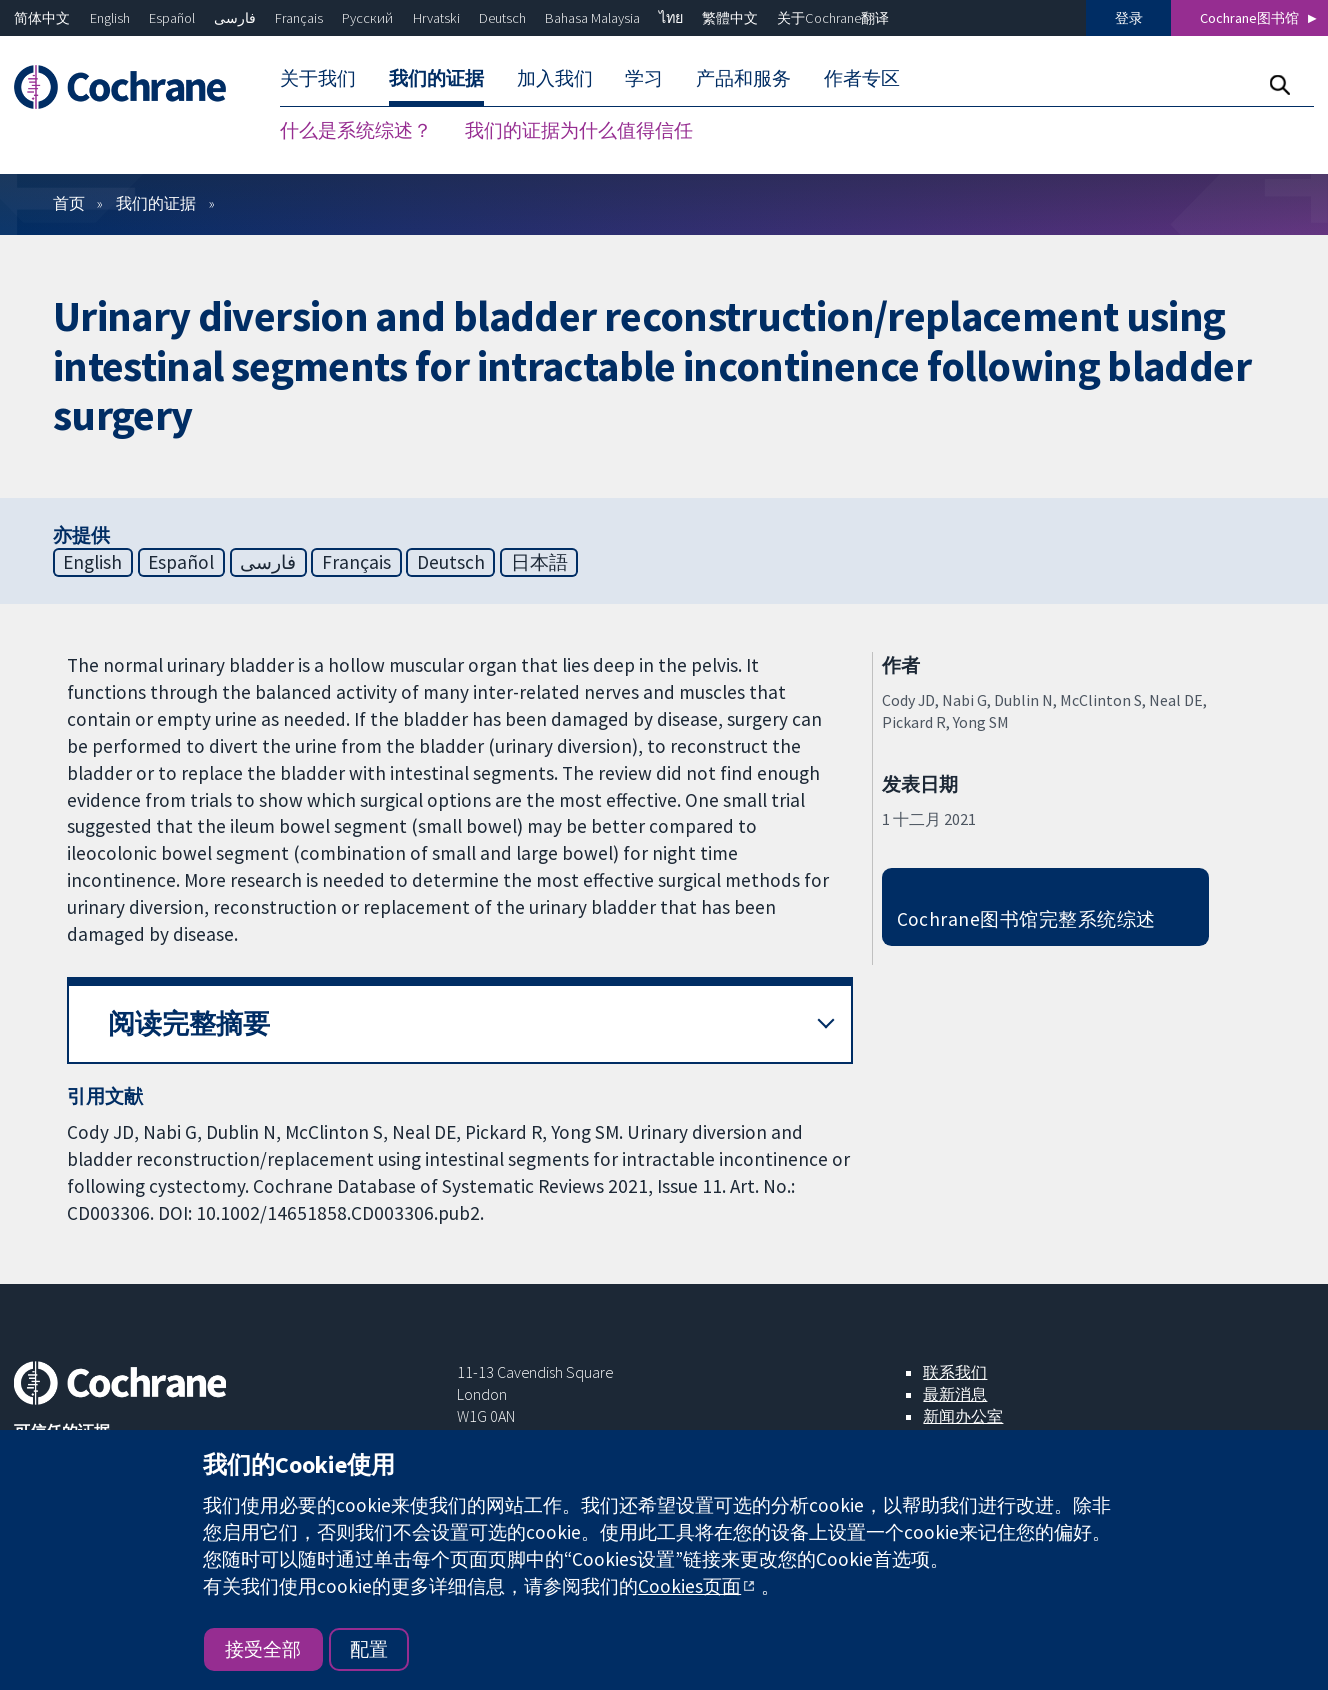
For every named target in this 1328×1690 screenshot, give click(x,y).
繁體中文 (730, 18)
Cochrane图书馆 (1249, 18)
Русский (367, 18)
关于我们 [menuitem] (318, 78)
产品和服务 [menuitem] (743, 78)
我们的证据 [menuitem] (436, 78)
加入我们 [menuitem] (555, 78)
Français (299, 18)
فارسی (235, 18)
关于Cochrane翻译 (833, 18)
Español (172, 18)
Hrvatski (436, 18)
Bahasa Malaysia (592, 18)
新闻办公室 (963, 1416)
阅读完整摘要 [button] (189, 1023)
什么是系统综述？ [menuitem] (356, 130)
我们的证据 (156, 203)
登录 (1129, 18)
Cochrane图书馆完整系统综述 (1026, 919)
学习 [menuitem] (644, 78)
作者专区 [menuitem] (862, 78)
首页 (69, 203)
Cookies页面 (689, 1586)
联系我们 (955, 1372)
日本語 (539, 562)
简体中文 (42, 18)
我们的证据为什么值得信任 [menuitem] (579, 130)
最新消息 (955, 1394)
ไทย (671, 18)
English (110, 18)
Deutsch (502, 18)
